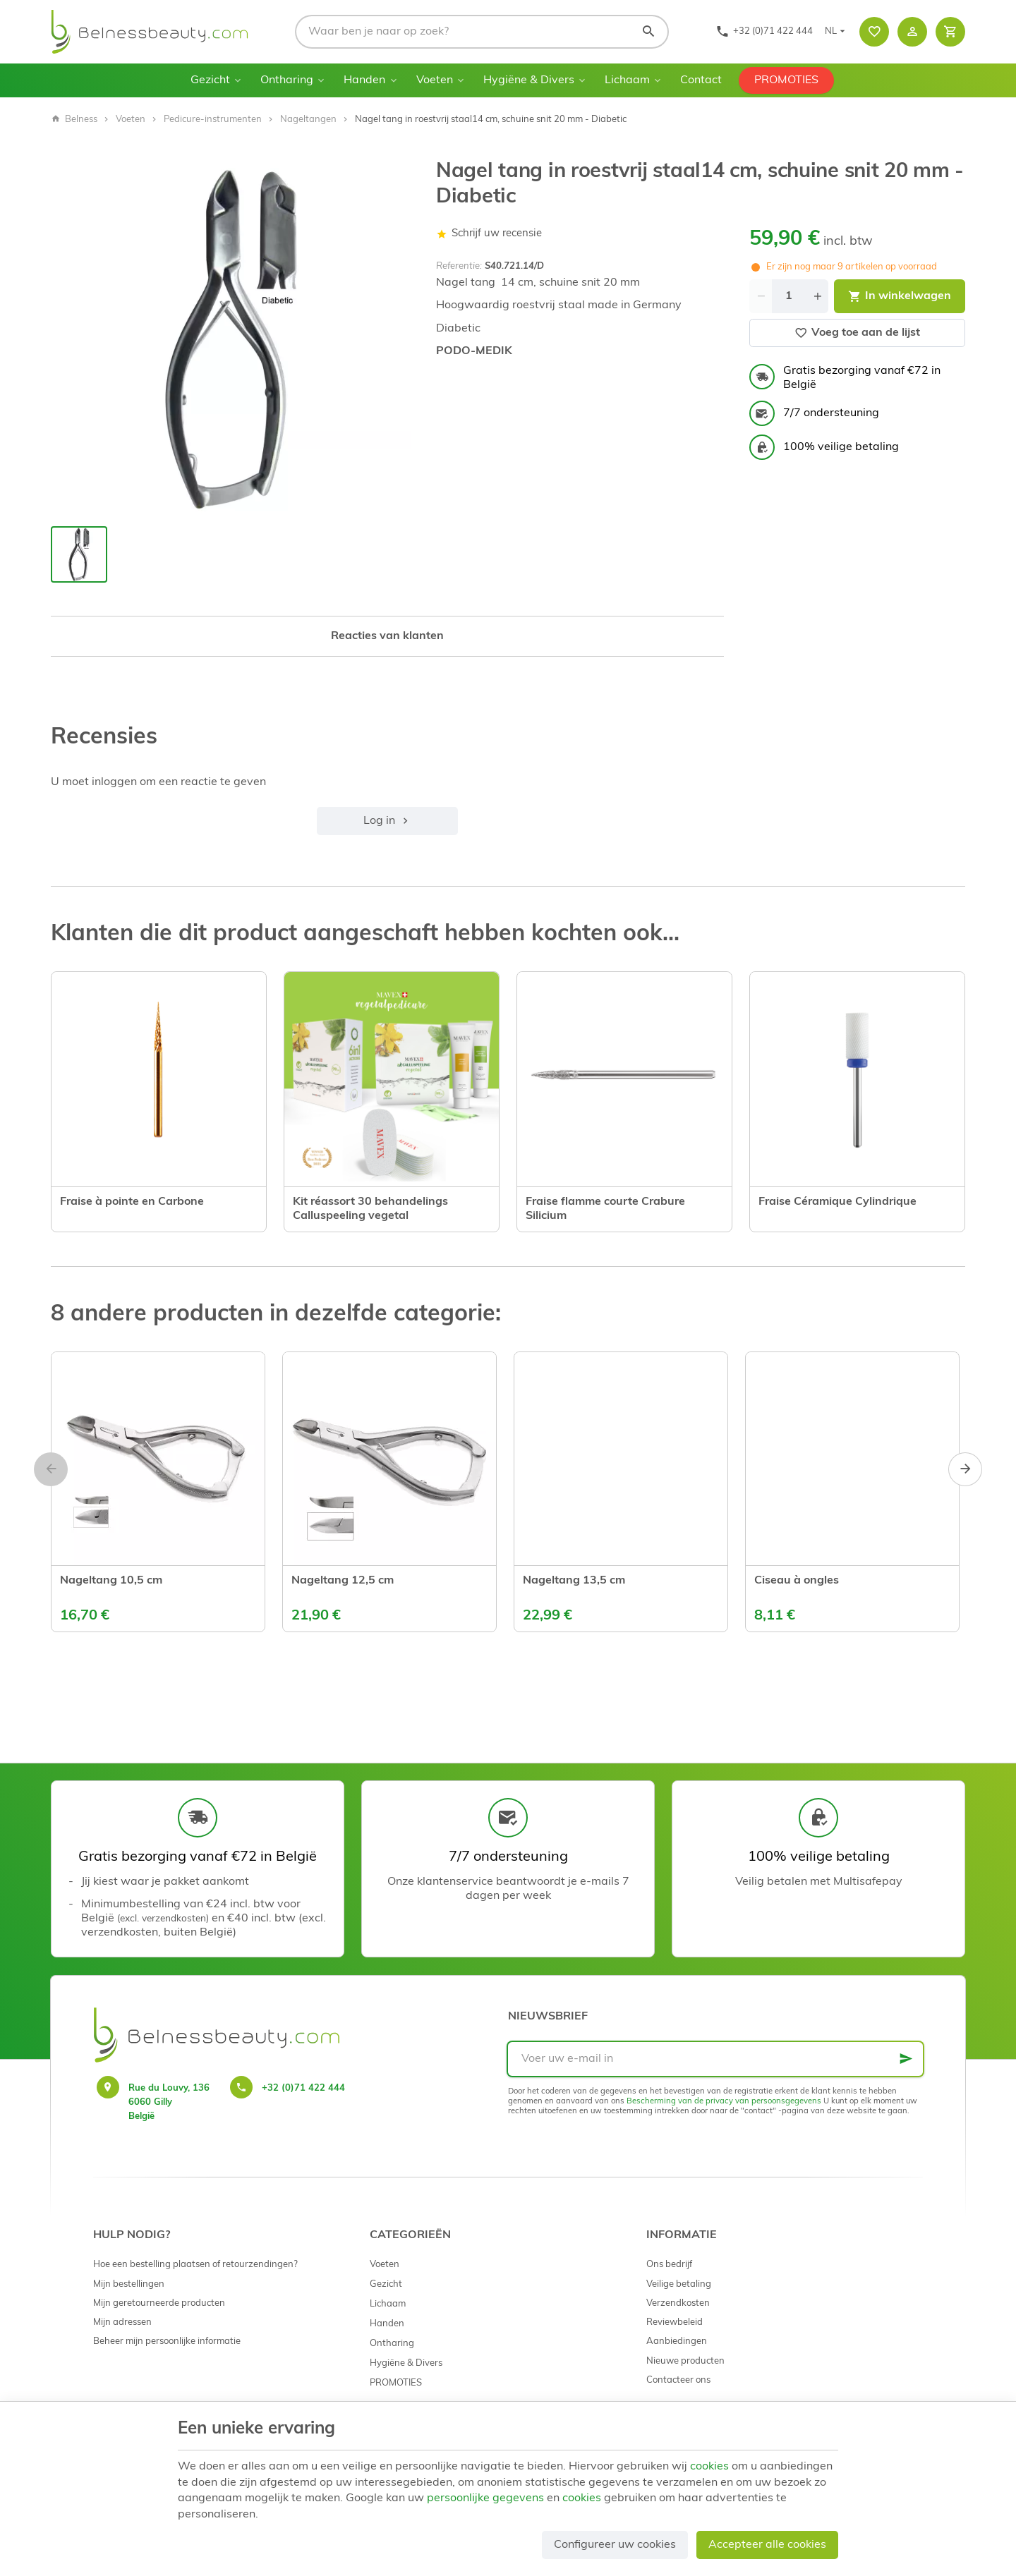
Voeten (434, 80)
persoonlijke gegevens (485, 2498)
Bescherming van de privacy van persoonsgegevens (724, 2102)
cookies (709, 2466)
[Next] (965, 1469)
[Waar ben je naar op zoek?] (482, 32)
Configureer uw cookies (615, 2545)
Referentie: (459, 266)
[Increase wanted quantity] (817, 296)
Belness (74, 119)
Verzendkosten (678, 2303)
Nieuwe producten (685, 2361)
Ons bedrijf (669, 2264)
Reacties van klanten (387, 636)
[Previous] (51, 1469)
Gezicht (210, 80)
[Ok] (906, 2059)
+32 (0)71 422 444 (303, 2088)
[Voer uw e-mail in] (715, 2059)
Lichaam (627, 80)
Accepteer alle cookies (767, 2545)
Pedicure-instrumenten (213, 119)
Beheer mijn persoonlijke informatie (167, 2341)
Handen (364, 80)
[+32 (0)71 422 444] (764, 31)
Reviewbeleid (674, 2322)
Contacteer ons (678, 2380)
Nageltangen (308, 119)
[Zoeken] (648, 32)
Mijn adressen (122, 2322)
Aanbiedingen (676, 2341)
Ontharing (286, 80)
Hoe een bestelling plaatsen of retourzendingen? (195, 2264)
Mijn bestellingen (128, 2284)
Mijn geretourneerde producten (159, 2303)
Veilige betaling (678, 2284)
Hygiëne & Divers (528, 80)
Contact (701, 80)
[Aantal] (789, 296)
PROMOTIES (786, 80)
